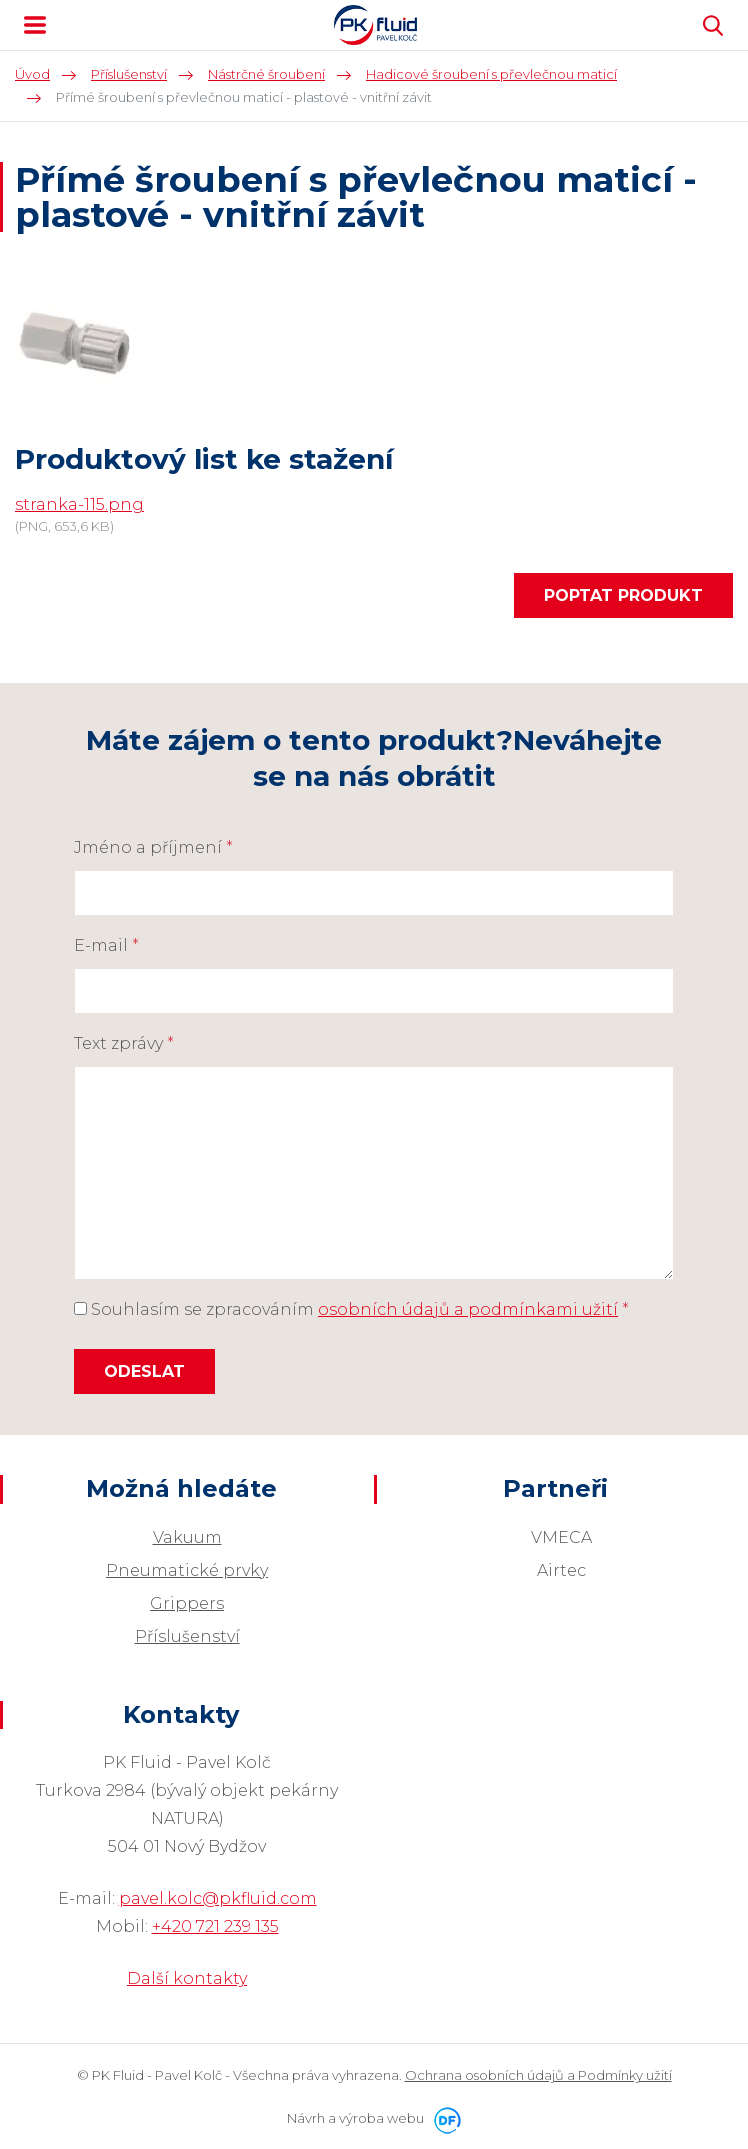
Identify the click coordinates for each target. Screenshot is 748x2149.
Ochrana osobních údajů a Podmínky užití (538, 2075)
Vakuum (187, 1537)
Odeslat (144, 1371)
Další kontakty (187, 1978)
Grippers (187, 1603)
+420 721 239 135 (215, 1926)
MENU (35, 25)
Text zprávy (124, 1043)
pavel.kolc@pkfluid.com (218, 1898)
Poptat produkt (623, 595)
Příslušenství (187, 1636)
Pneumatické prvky (187, 1570)
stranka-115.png (79, 504)
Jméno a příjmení (153, 847)
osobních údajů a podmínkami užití (468, 1309)
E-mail (106, 945)
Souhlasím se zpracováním (351, 1309)
